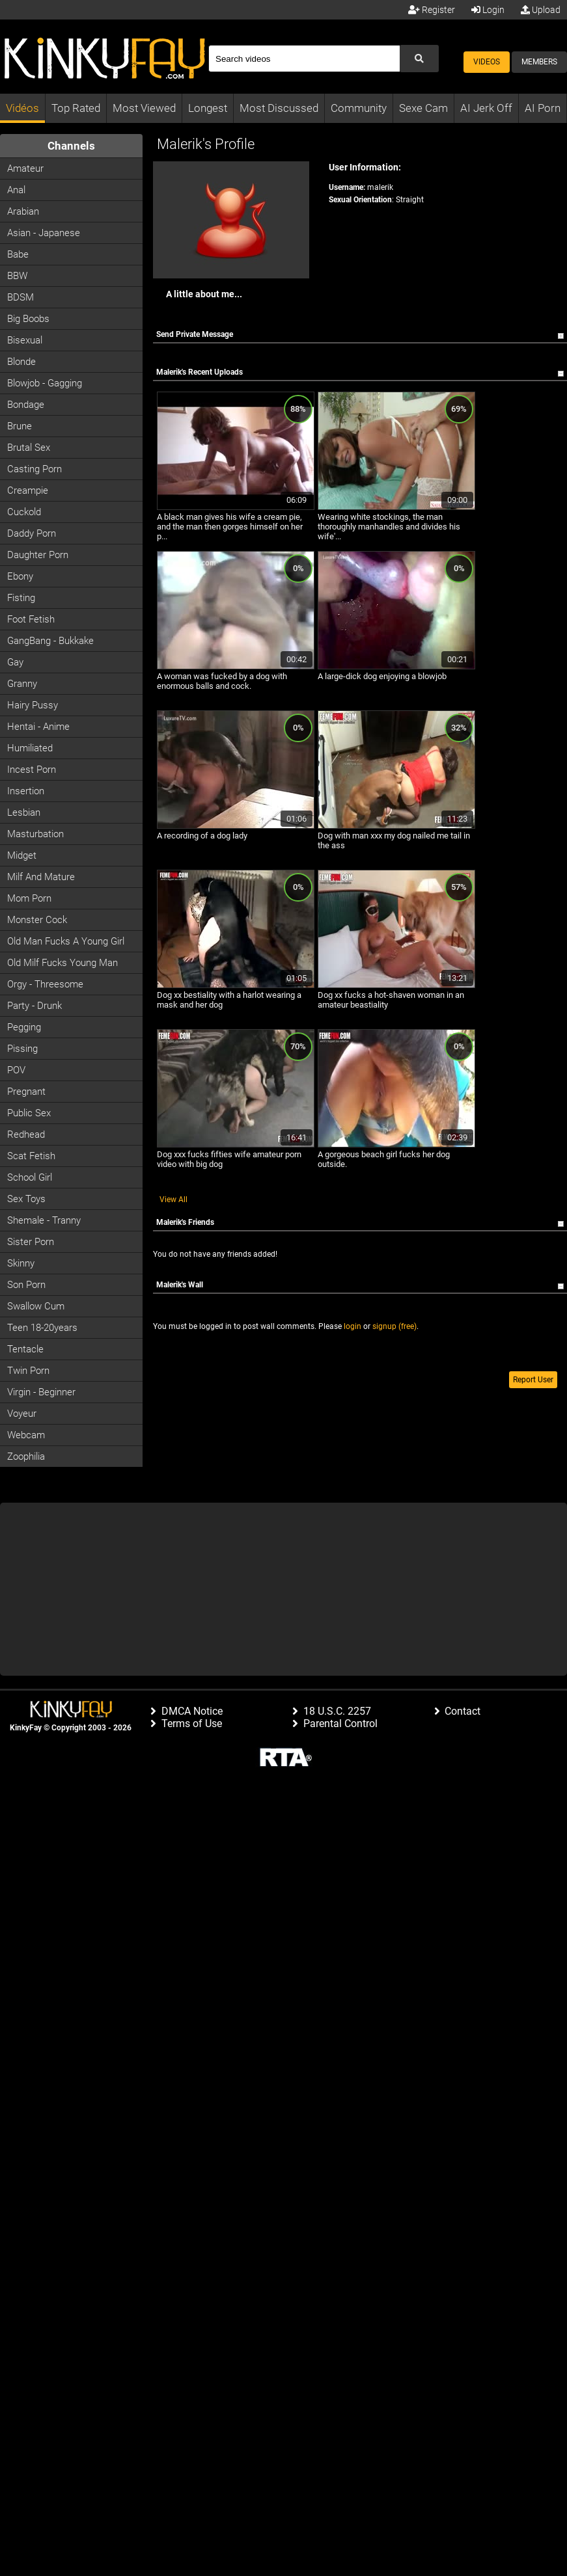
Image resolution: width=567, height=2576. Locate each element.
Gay (15, 662)
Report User (533, 1379)
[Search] (304, 58)
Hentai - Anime (38, 726)
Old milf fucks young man (62, 963)
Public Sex (29, 1113)
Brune (19, 426)
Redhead (26, 1134)
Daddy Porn (31, 533)
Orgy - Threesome (45, 984)
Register (431, 10)
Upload (540, 10)
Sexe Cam (423, 107)
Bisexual (24, 340)
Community (359, 107)
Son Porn (26, 1285)
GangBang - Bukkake (50, 641)
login (352, 1326)
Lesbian (23, 812)
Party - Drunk (34, 1006)
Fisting (21, 598)
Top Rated (75, 107)
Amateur (25, 168)
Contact (462, 1711)
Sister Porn (30, 1242)
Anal (16, 190)
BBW (17, 276)
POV (16, 1070)
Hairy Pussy (32, 705)
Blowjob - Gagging (44, 383)
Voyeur (21, 1413)
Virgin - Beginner (41, 1392)
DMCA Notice (192, 1711)
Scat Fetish (31, 1156)
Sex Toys (26, 1199)
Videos (486, 61)
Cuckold (24, 512)
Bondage (25, 404)
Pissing (22, 1048)
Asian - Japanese (43, 233)
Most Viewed (144, 107)
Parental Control (340, 1723)
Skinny (21, 1263)
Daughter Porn (37, 555)
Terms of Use (191, 1723)
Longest (207, 107)
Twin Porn (28, 1370)
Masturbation (35, 834)
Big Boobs (28, 319)
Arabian (23, 211)
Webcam (26, 1435)
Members (539, 61)
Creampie (27, 490)
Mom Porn (29, 898)
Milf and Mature (41, 877)
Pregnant (26, 1091)
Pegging (24, 1027)
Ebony (20, 576)
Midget (21, 855)
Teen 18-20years (42, 1328)
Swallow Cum (35, 1306)
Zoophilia (26, 1456)
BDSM (20, 297)
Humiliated (30, 748)
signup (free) (394, 1326)
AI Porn (542, 107)
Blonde (21, 362)
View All (173, 1199)
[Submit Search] (419, 58)
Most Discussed (279, 107)
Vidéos (22, 107)
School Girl (29, 1177)
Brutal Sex (28, 447)
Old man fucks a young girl (65, 941)
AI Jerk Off (486, 107)
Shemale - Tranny (44, 1220)
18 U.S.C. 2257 (337, 1711)
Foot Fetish (31, 619)
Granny (22, 684)
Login (488, 10)
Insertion (25, 791)
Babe (18, 254)
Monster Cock (37, 920)
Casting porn (34, 469)
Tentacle (25, 1349)
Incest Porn (31, 769)
